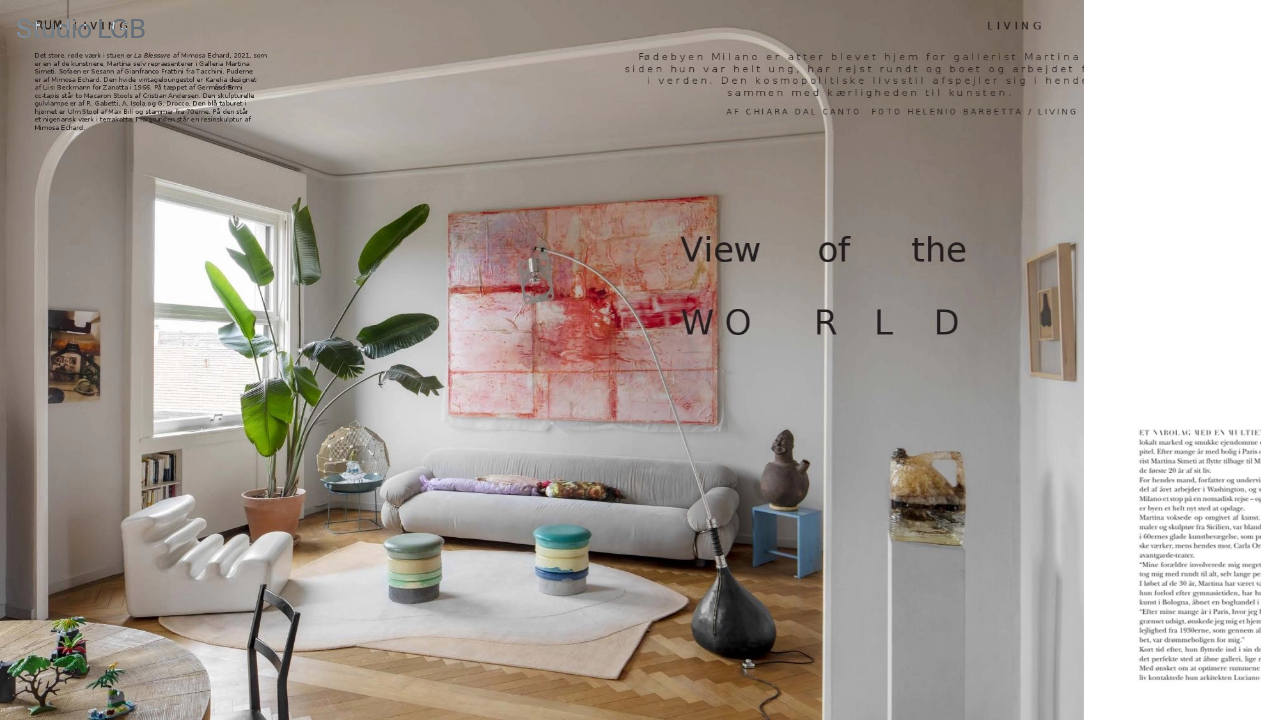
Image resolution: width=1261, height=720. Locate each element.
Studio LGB (81, 30)
